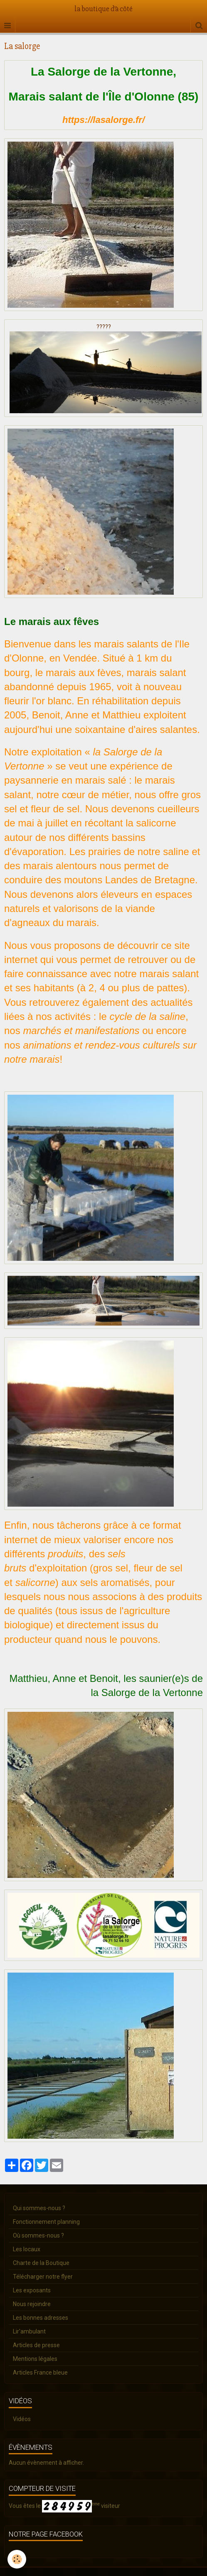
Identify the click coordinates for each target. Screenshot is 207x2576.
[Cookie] (16, 2559)
